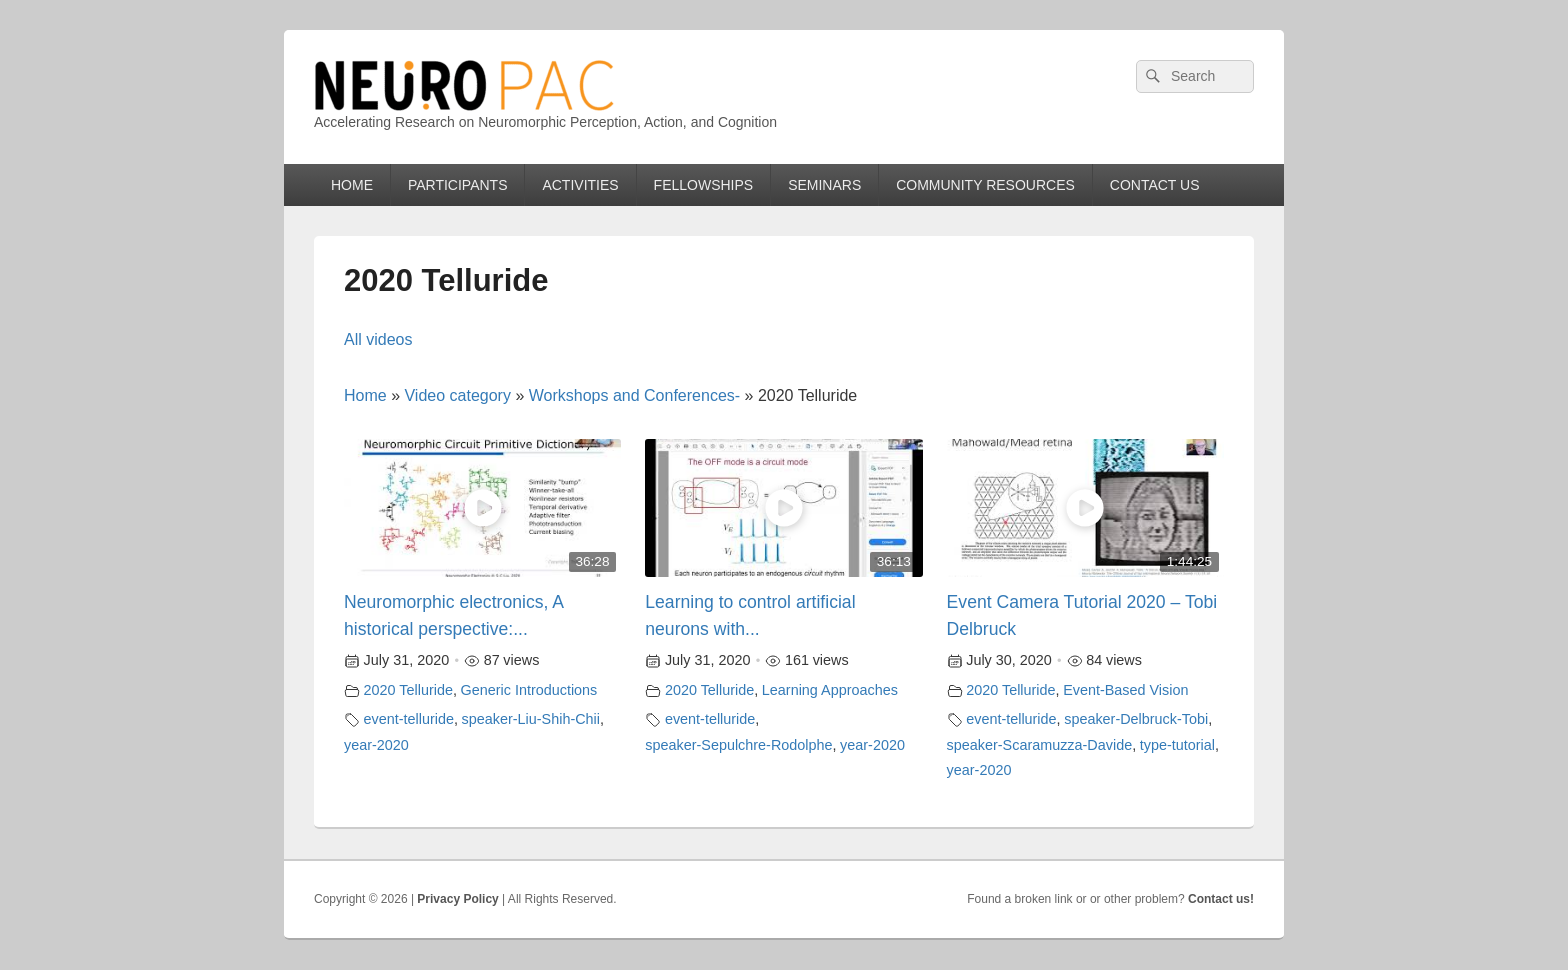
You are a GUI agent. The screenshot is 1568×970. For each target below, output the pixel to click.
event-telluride (409, 719)
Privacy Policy (457, 899)
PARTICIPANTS (458, 185)
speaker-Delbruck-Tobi (1136, 719)
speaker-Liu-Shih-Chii (531, 719)
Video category (457, 395)
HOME (352, 185)
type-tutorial (1177, 745)
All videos (378, 339)
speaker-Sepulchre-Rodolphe (738, 745)
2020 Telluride (408, 690)
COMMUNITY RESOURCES (985, 185)
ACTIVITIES (580, 185)
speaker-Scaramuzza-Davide (1040, 745)
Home (365, 395)
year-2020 (376, 745)
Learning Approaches (830, 690)
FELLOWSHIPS (704, 185)
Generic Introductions (529, 690)
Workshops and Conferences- (634, 395)
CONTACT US (1155, 185)
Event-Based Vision (1125, 690)
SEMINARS (824, 185)
